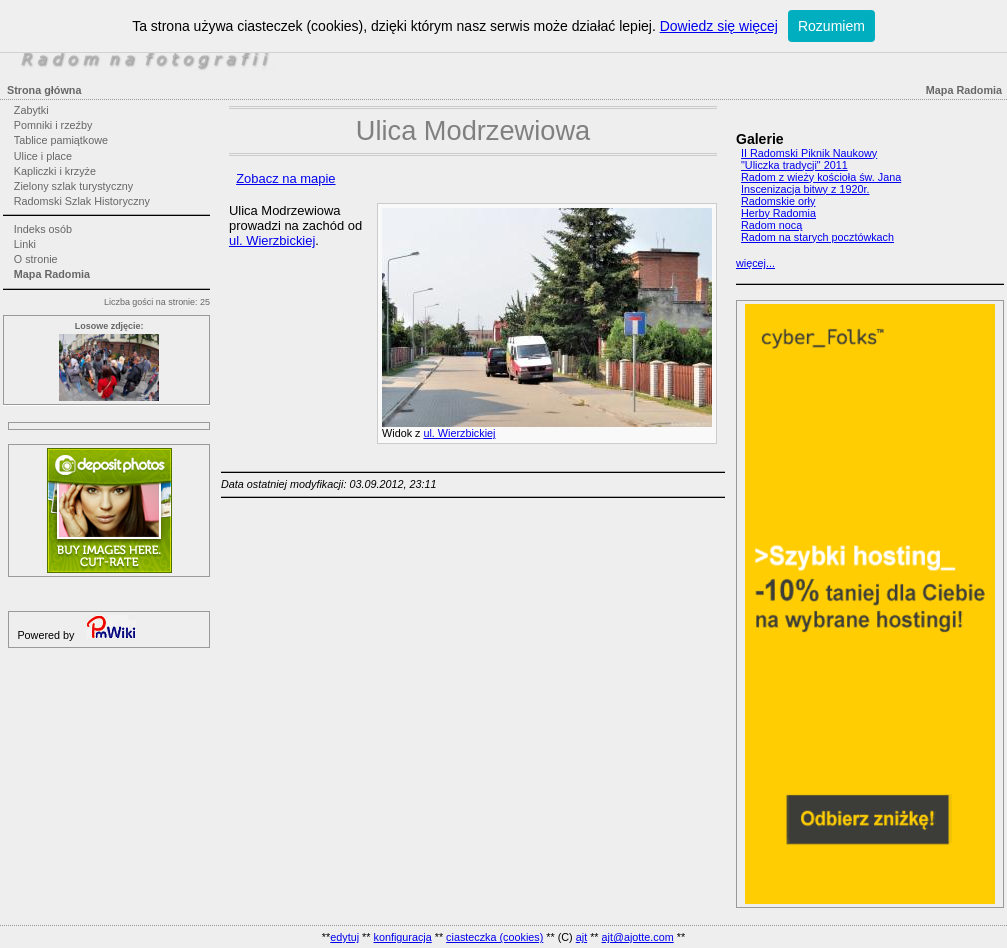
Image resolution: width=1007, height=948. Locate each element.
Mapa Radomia (52, 274)
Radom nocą (771, 225)
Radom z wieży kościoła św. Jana (821, 177)
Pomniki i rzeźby (53, 125)
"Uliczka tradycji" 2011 (794, 165)
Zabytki (31, 110)
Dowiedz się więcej (719, 26)
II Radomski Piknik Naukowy (809, 153)
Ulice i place (43, 156)
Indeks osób (43, 229)
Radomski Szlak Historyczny (82, 201)
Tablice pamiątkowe (61, 140)
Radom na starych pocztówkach (817, 237)
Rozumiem (831, 26)
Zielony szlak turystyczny (73, 186)
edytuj (344, 937)
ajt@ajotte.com (638, 937)
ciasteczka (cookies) (494, 937)
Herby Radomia (778, 213)
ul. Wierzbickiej (459, 433)
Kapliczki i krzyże (55, 171)
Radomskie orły (778, 201)
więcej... (755, 263)
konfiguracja (402, 937)
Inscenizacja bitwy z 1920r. (805, 189)
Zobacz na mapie (285, 178)
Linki (25, 244)
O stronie (36, 259)
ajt (581, 937)
